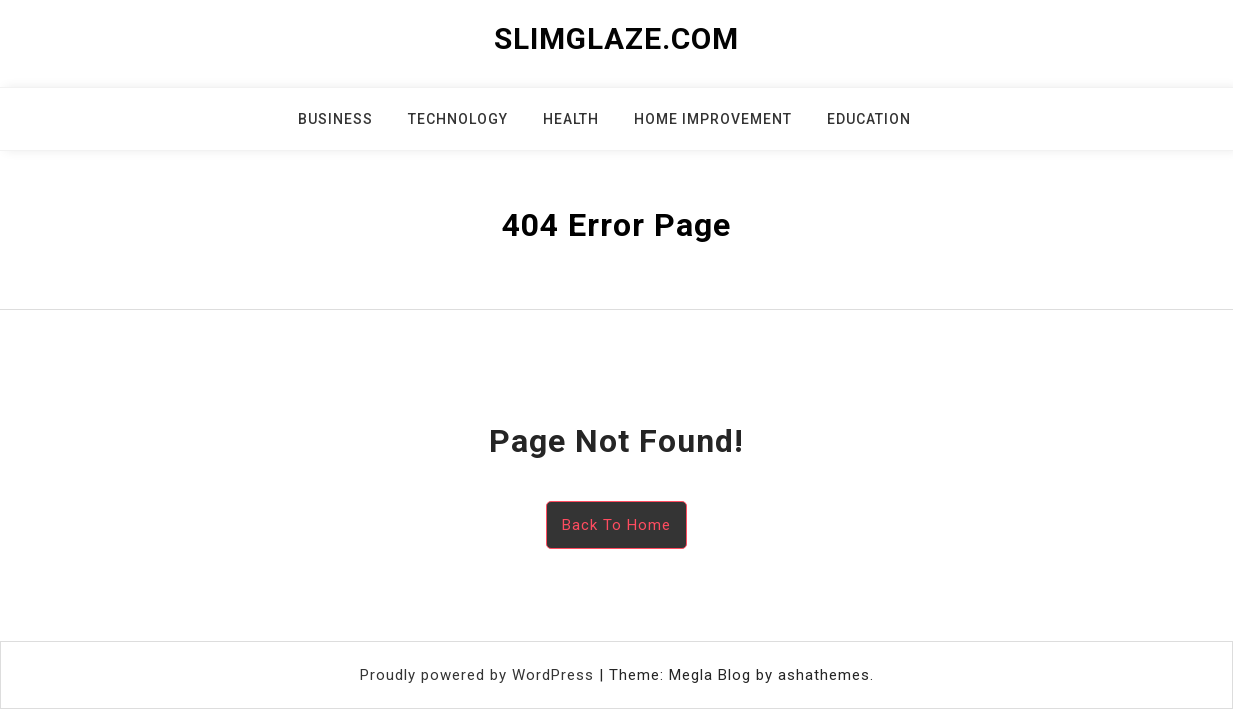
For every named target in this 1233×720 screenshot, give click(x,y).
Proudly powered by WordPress (479, 675)
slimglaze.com (616, 38)
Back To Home (616, 525)
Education (869, 119)
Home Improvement (713, 119)
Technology (458, 119)
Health (571, 119)
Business (335, 119)
